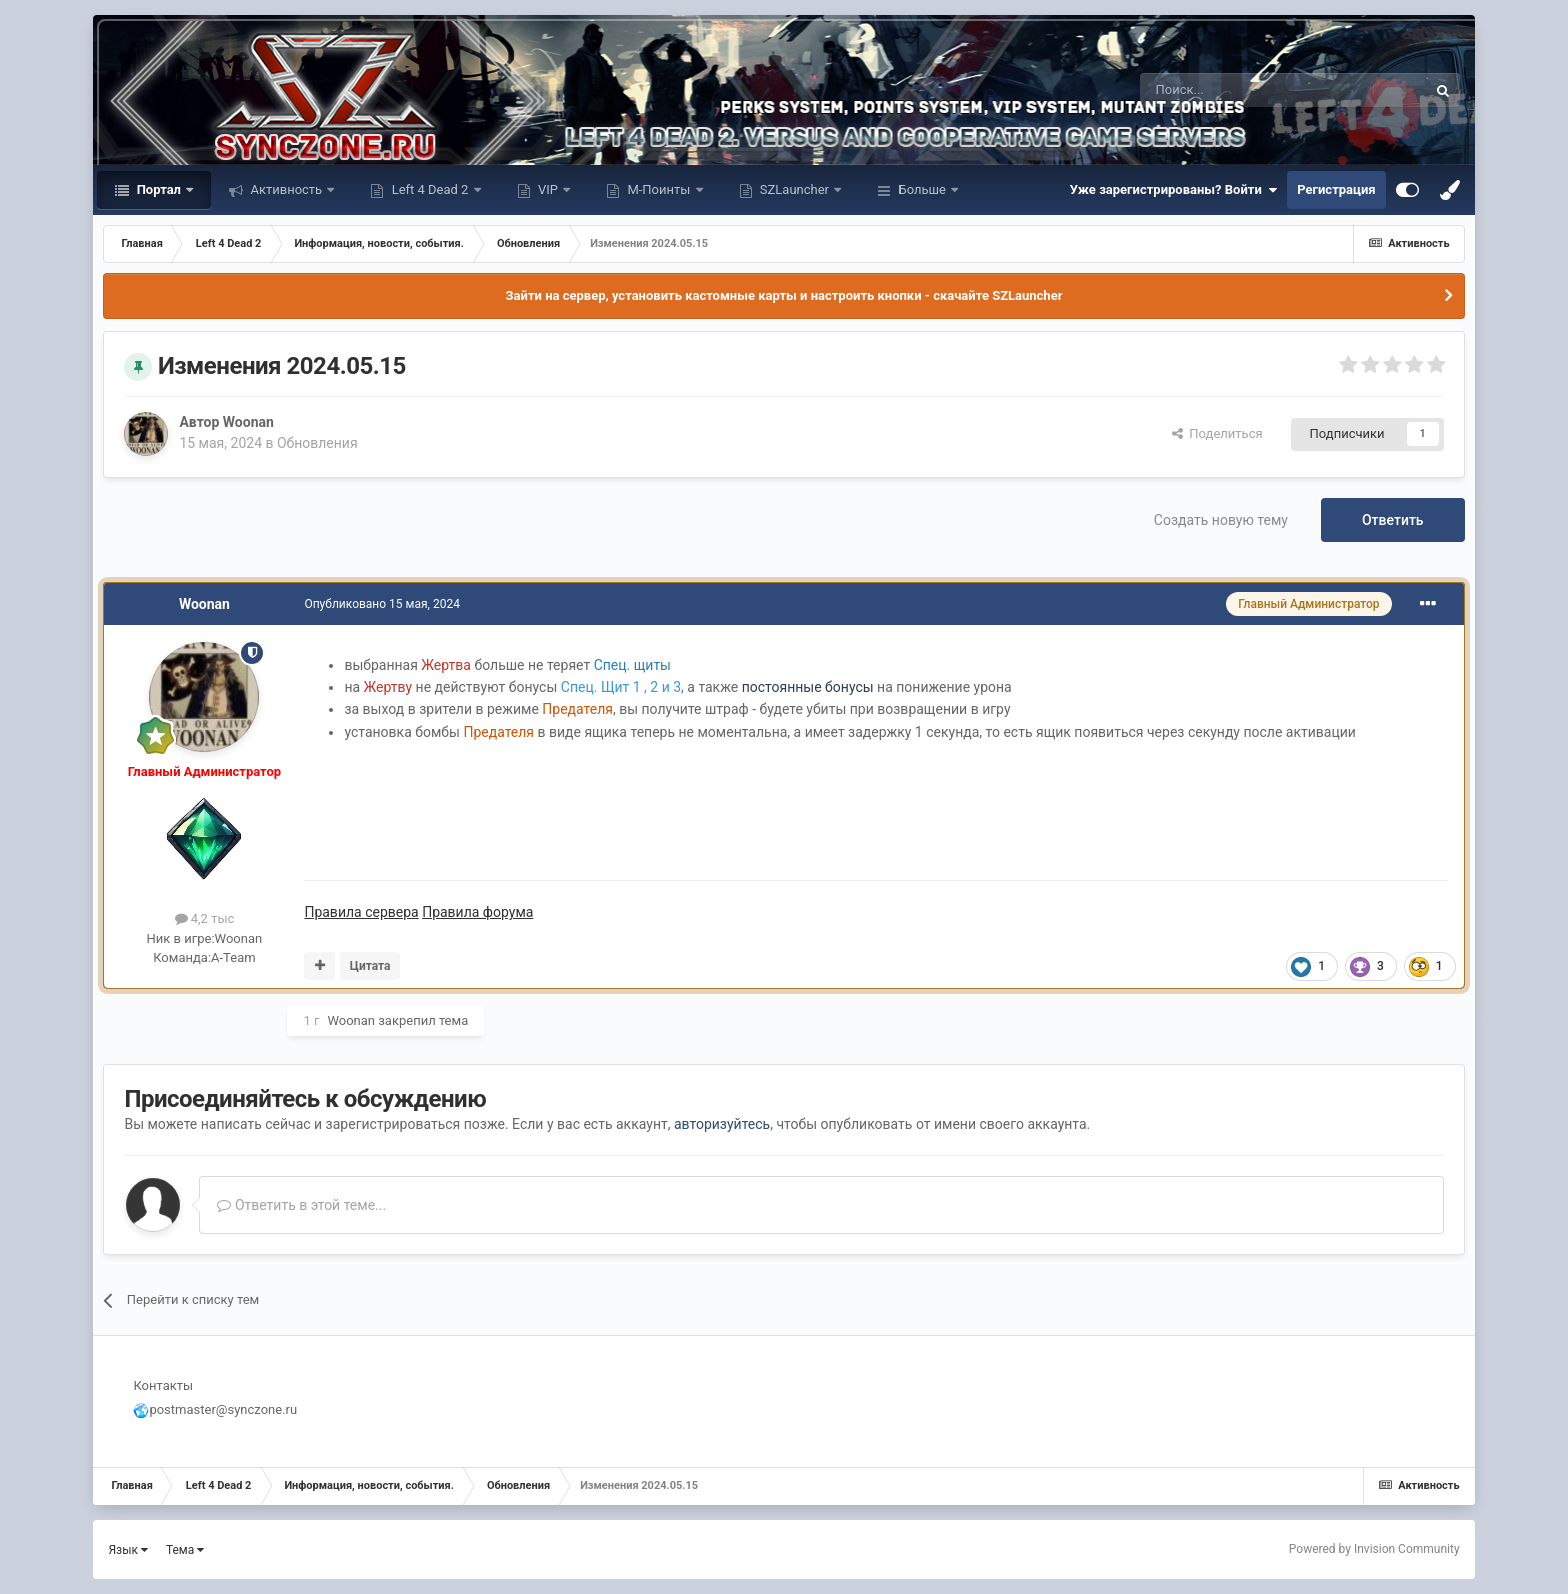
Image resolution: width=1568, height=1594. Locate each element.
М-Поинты (658, 189)
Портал (158, 189)
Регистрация (1336, 189)
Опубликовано (382, 604)
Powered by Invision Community (1374, 1549)
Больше (922, 189)
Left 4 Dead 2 (429, 189)
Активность (286, 189)
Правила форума (477, 912)
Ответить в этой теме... (301, 1205)
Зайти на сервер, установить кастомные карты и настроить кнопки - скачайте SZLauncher (784, 295)
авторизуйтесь (722, 1124)
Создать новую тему (1221, 520)
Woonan (248, 422)
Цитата (370, 966)
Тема (185, 1550)
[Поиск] (1238, 90)
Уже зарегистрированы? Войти (1174, 190)
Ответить (1393, 520)
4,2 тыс (205, 918)
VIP (548, 189)
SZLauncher (795, 189)
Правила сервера (361, 912)
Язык (128, 1550)
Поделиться (1217, 433)
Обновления (317, 443)
